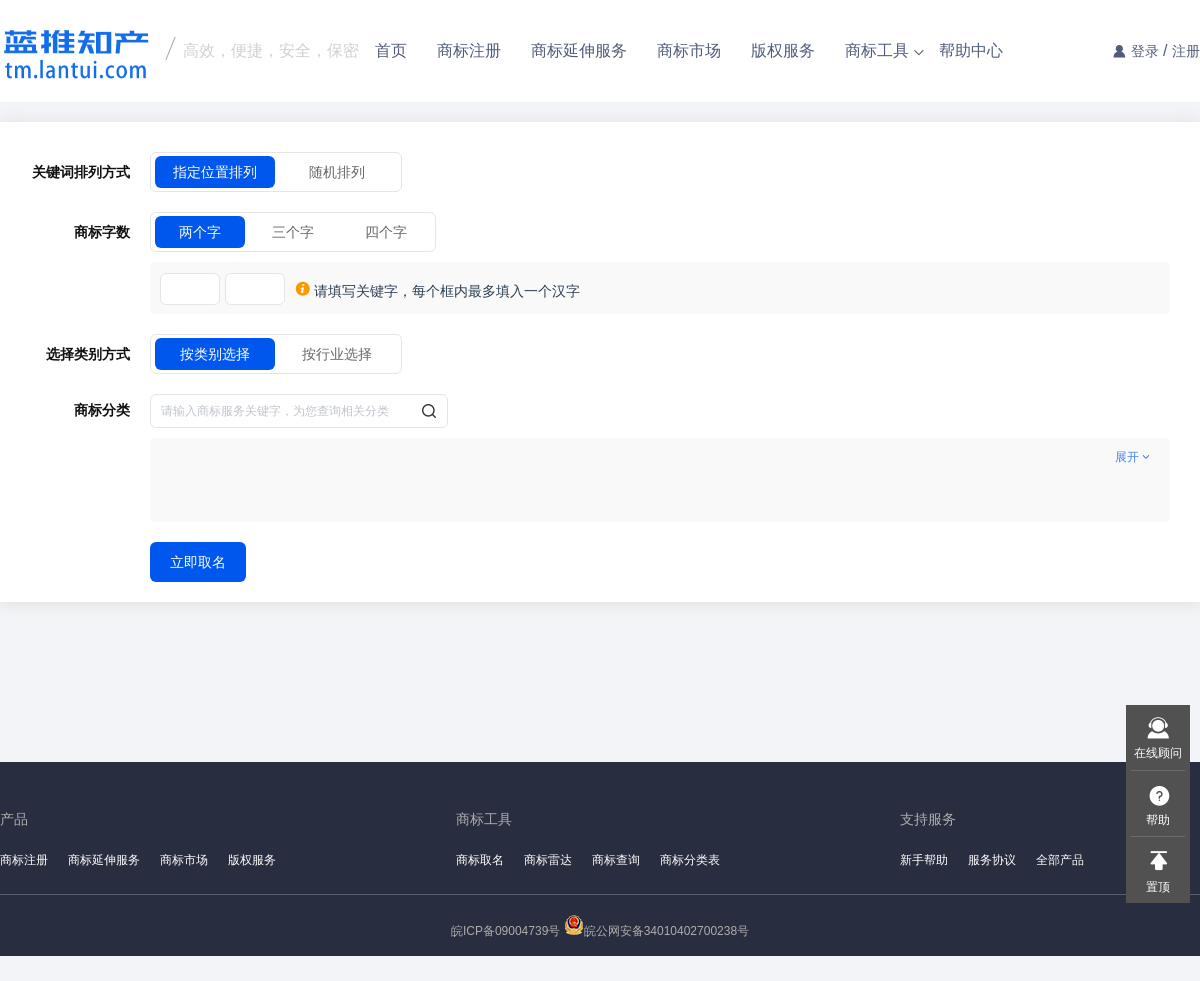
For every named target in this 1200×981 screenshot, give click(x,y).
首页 (391, 50)
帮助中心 (971, 50)
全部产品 (1060, 860)
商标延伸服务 (579, 50)
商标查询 (616, 860)
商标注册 (469, 50)
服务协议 (992, 860)
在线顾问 (1158, 753)
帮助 (1158, 820)
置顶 (1158, 887)
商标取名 (480, 860)
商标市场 (689, 50)
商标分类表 (690, 860)
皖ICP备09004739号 (505, 931)
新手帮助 (924, 860)
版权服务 (783, 50)
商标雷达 (548, 860)
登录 (1145, 51)
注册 (1186, 51)
